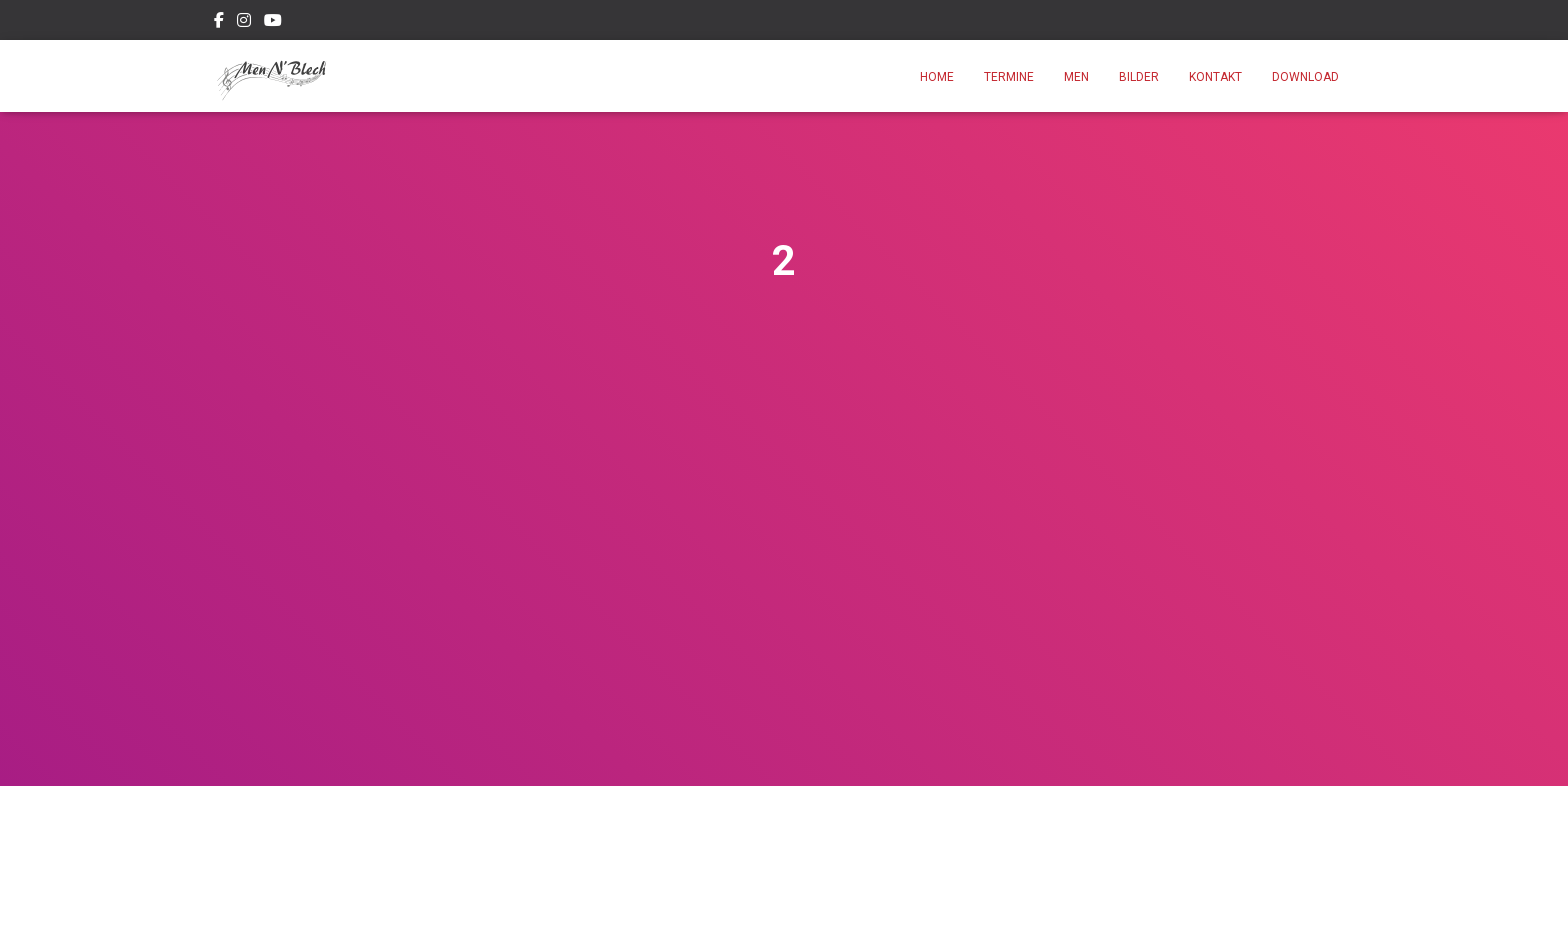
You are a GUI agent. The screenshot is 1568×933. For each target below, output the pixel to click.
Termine (1009, 77)
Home (937, 77)
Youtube (273, 23)
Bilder (1139, 77)
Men (1076, 77)
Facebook (219, 23)
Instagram (244, 23)
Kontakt (1215, 77)
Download (1305, 77)
